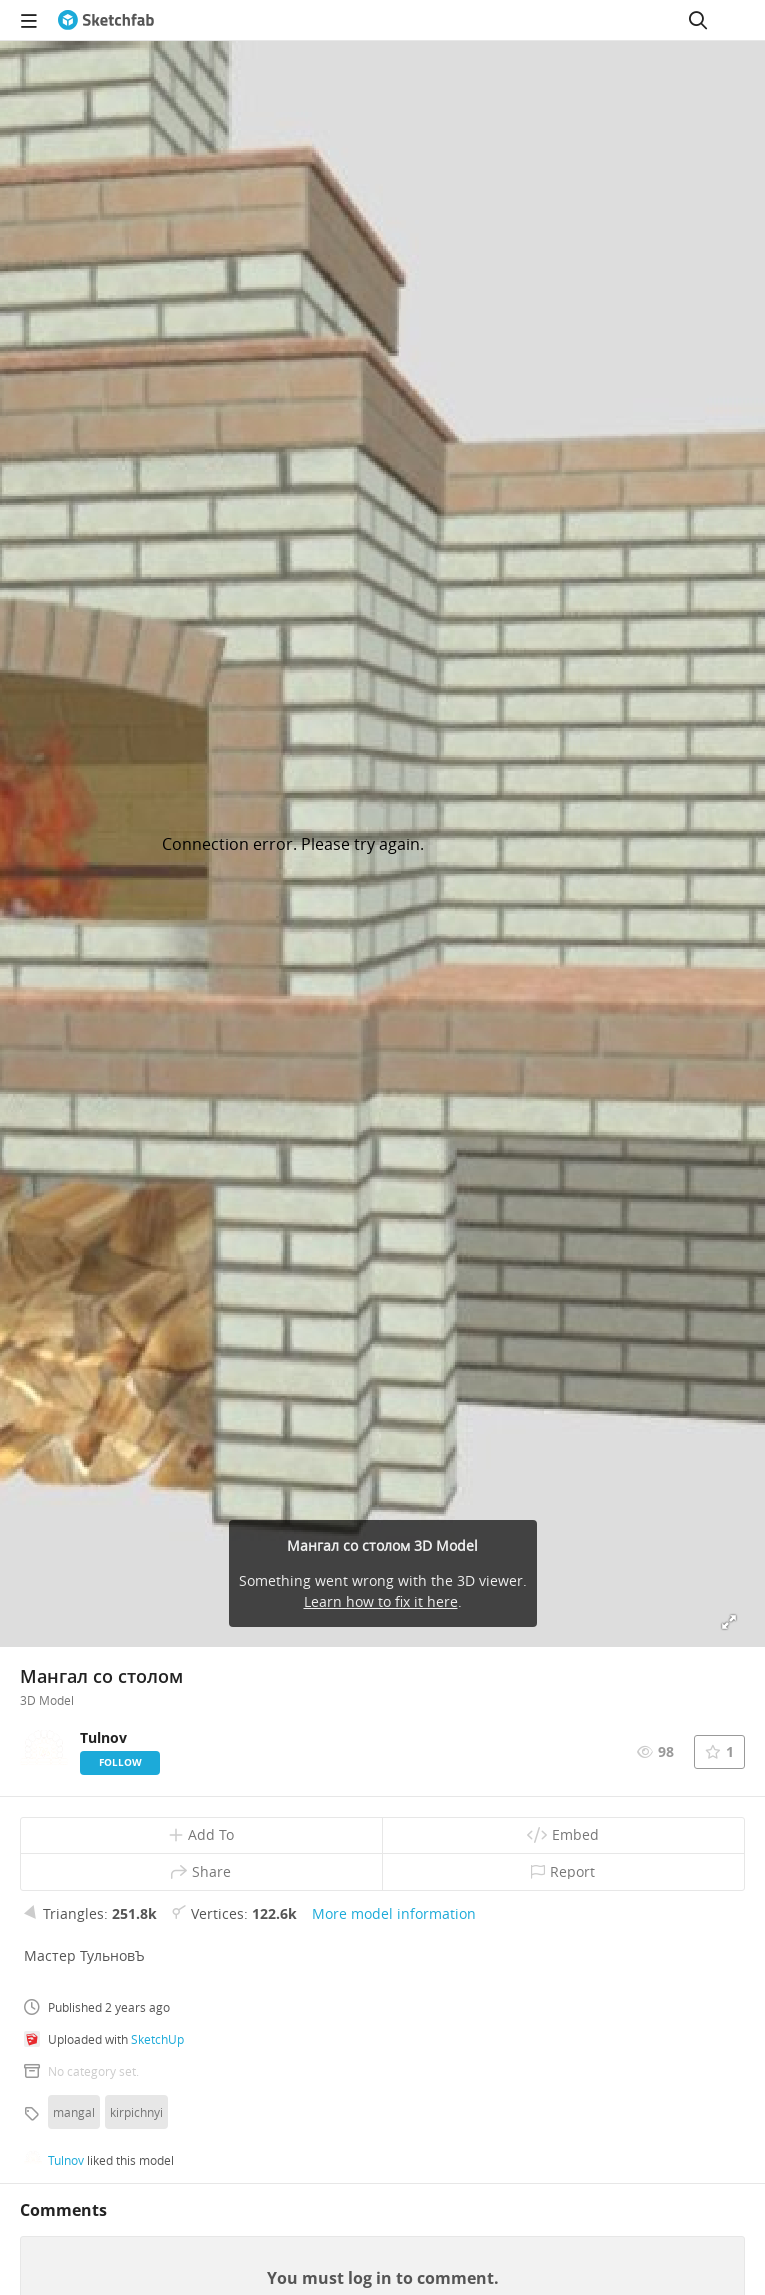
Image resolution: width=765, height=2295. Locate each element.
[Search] (698, 20)
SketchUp (157, 2039)
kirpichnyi (136, 2112)
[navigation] (29, 20)
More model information (394, 1913)
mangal (74, 2112)
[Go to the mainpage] (106, 20)
